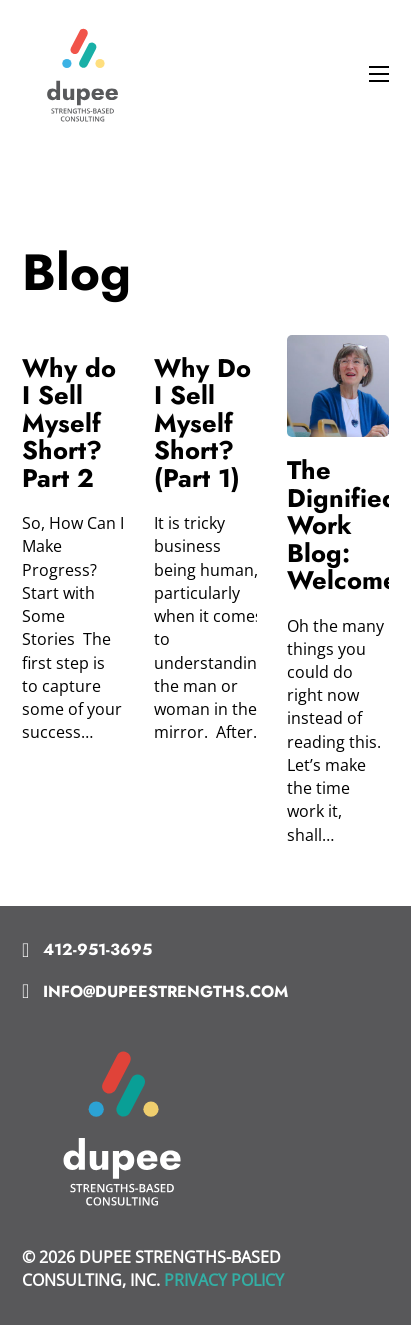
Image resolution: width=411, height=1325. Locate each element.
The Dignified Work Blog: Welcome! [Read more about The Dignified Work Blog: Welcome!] (347, 525)
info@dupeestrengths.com (165, 991)
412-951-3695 (97, 949)
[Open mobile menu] (379, 74)
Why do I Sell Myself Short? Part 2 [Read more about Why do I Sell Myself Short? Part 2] (69, 423)
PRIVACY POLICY (224, 1280)
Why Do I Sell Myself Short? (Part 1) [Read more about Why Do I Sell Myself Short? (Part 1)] (202, 423)
